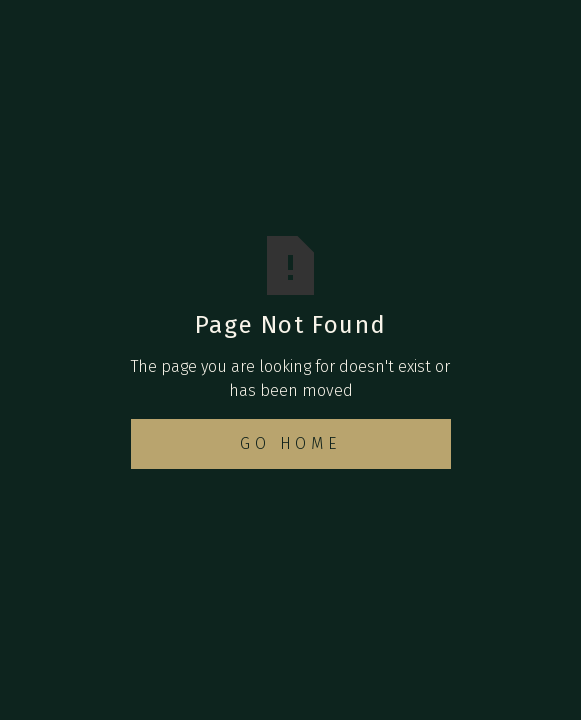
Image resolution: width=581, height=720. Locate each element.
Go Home (290, 443)
